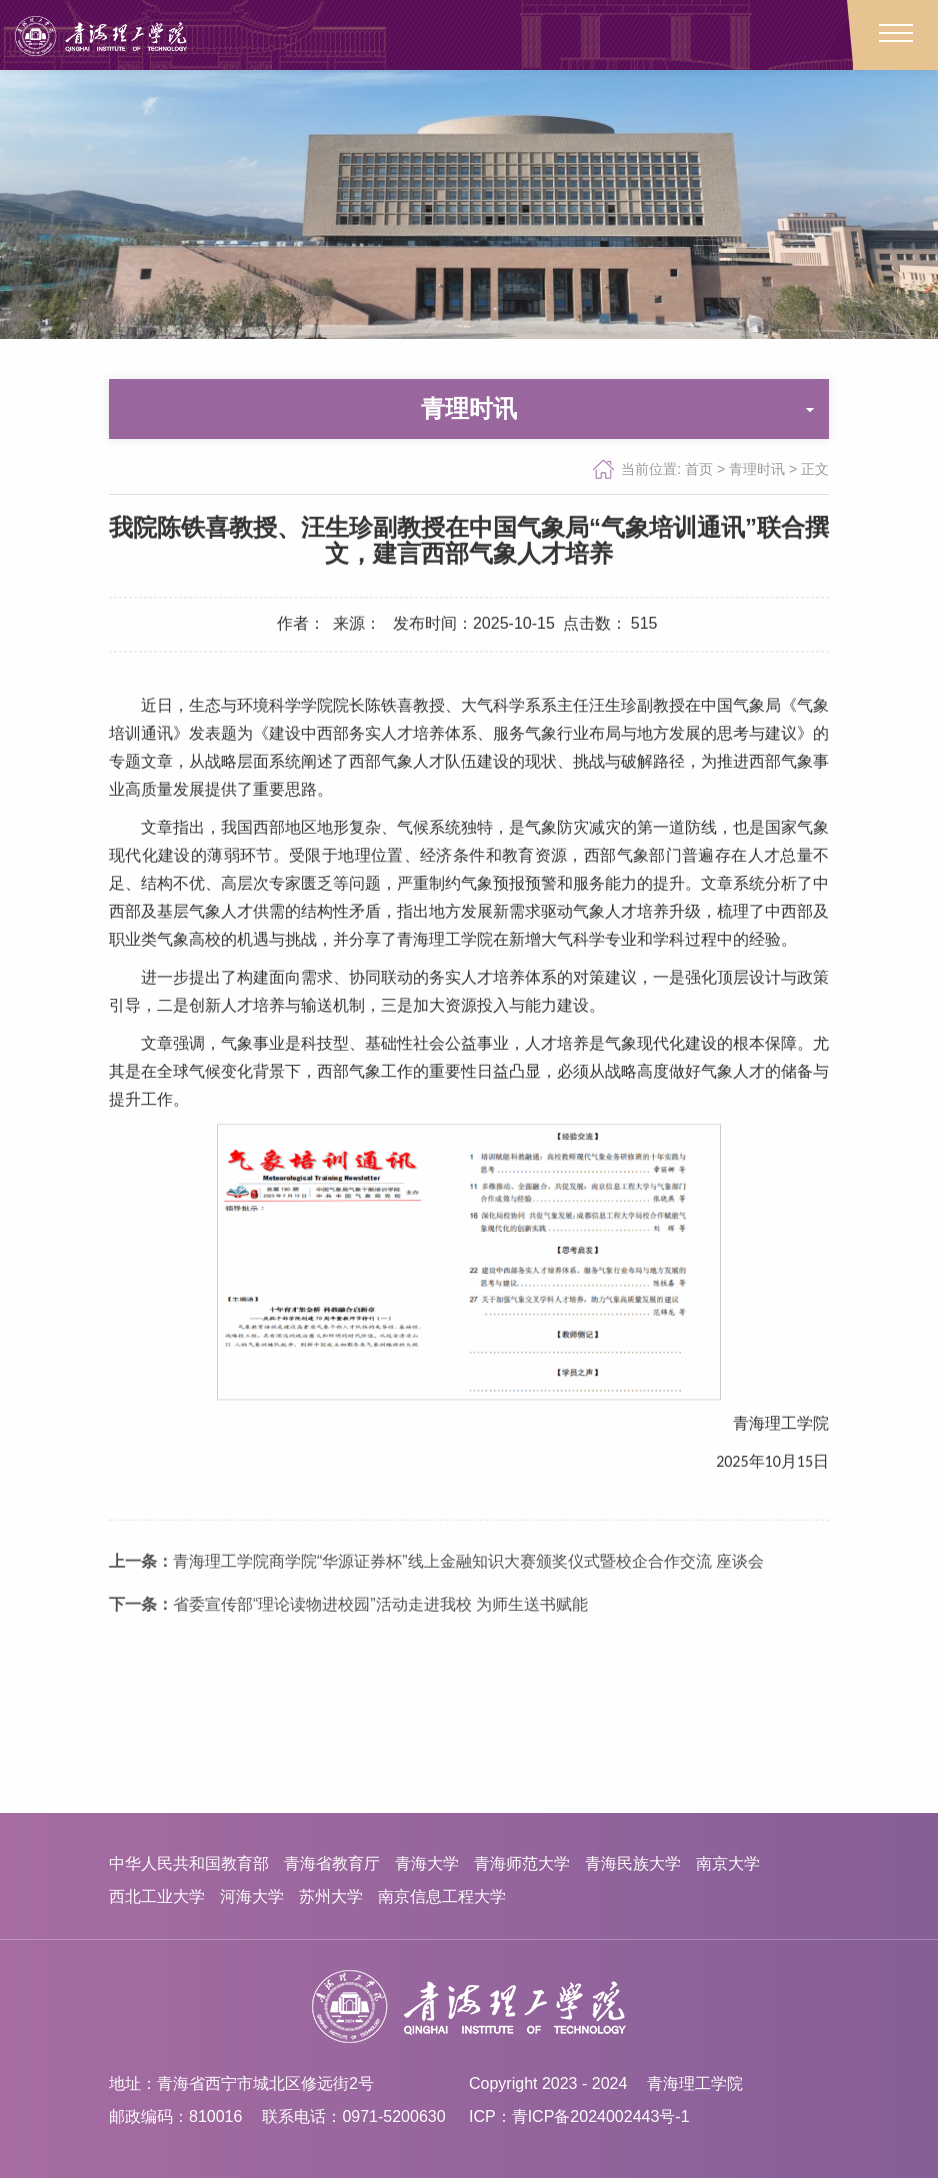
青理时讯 (757, 470)
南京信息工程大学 (442, 1896)
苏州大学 (331, 1896)
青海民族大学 (633, 1863)
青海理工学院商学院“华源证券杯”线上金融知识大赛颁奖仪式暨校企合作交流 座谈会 (436, 1623)
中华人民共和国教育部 (189, 1863)
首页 (699, 470)
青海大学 (427, 1863)
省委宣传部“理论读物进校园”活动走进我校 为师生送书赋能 (348, 1666)
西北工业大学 (157, 1896)
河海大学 (252, 1896)
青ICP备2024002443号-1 (601, 2116)
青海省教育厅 (332, 1863)
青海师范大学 (522, 1863)
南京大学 (728, 1863)
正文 (815, 470)
